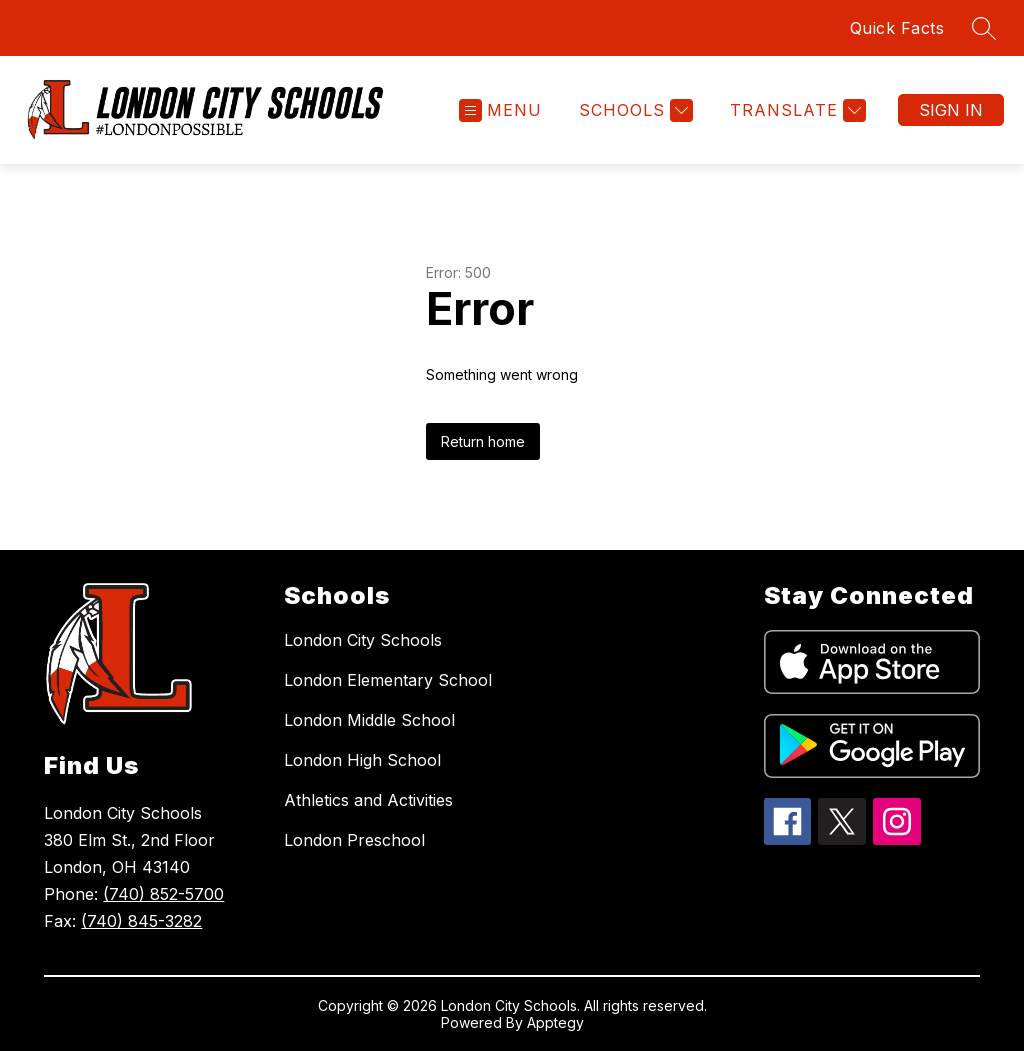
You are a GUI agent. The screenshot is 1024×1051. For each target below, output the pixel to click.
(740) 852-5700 (163, 894)
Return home (483, 441)
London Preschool (354, 840)
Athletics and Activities (368, 800)
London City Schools (363, 640)
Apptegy (555, 1022)
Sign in (951, 110)
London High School (362, 760)
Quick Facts (897, 28)
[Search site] (984, 28)
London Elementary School (388, 680)
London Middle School (369, 720)
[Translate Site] (795, 110)
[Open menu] (500, 110)
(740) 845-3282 (141, 921)
